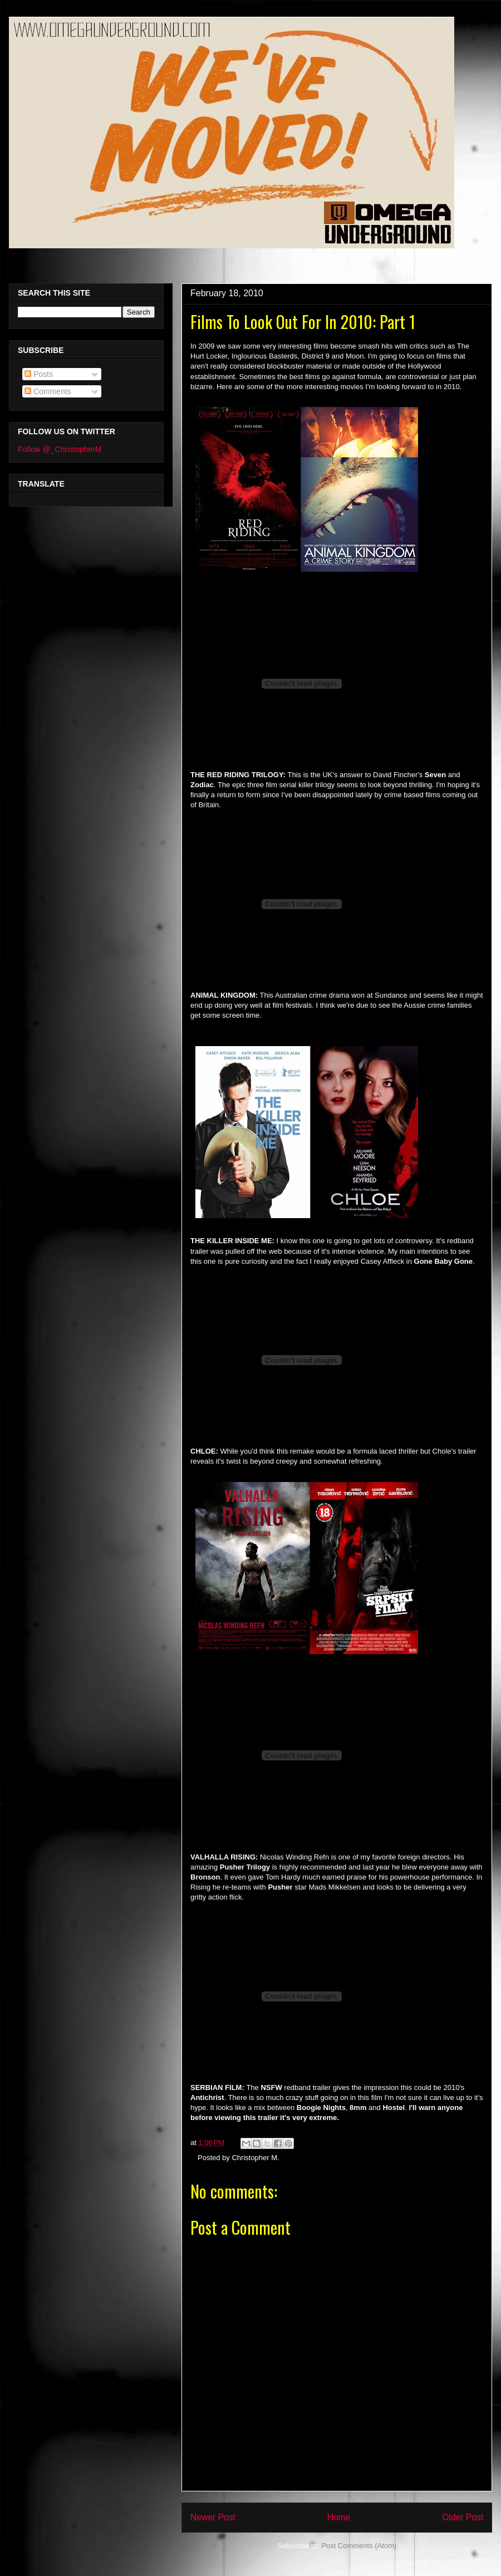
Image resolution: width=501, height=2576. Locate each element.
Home (339, 2517)
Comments (47, 391)
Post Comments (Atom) (358, 2545)
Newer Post (212, 2517)
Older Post (462, 2517)
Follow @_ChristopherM (59, 449)
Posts (38, 374)
